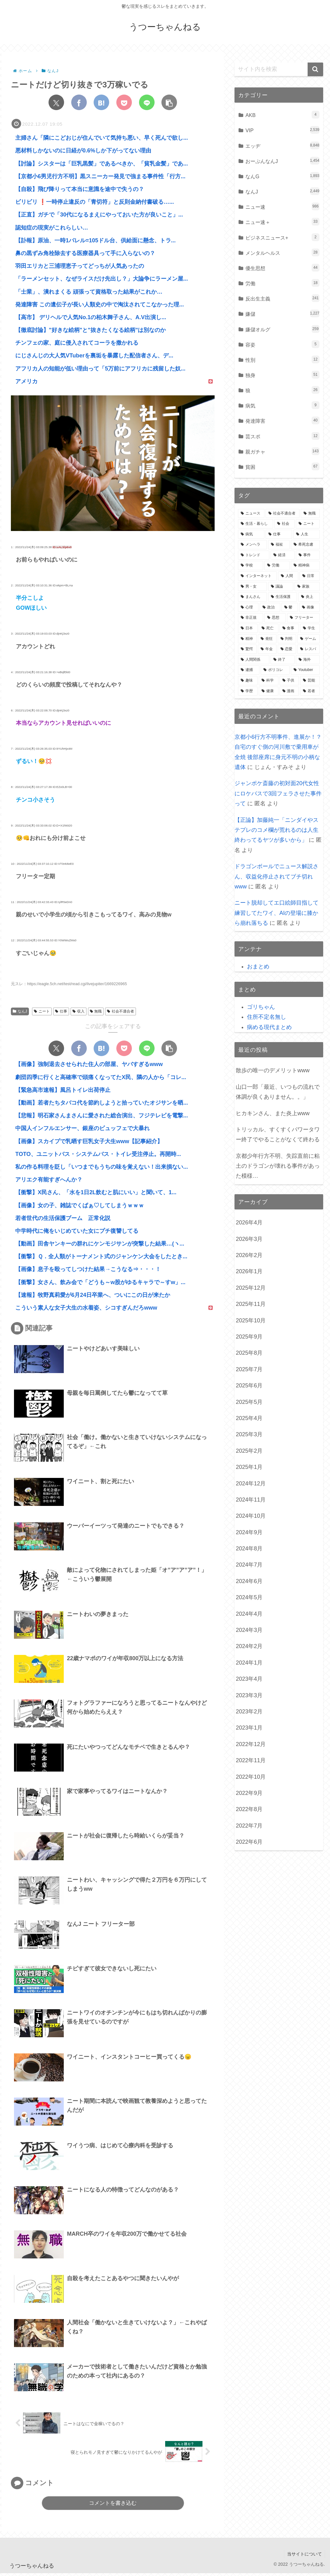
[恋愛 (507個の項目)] (287, 649)
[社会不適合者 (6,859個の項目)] (283, 513)
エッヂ (282, 145)
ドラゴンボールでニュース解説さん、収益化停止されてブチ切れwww (276, 876)
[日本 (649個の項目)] (248, 628)
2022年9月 (249, 1793)
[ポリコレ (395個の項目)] (275, 670)
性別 (282, 359)
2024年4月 (249, 1614)
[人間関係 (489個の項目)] (253, 659)
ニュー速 (282, 206)
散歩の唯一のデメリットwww (272, 1070)
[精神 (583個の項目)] (247, 639)
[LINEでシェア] (147, 102)
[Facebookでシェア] (79, 102)
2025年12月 (251, 1288)
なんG (282, 176)
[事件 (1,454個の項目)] (308, 555)
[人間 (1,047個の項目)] (288, 576)
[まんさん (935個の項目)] (252, 597)
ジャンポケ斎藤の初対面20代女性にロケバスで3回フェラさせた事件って (278, 793)
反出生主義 (282, 298)
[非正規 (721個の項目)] (250, 617)
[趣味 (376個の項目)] (248, 680)
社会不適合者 (120, 1011)
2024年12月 (251, 1483)
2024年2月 (249, 1646)
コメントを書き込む (113, 2506)
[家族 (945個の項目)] (307, 586)
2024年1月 (249, 1663)
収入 (78, 1011)
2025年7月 (249, 1369)
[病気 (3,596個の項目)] (251, 534)
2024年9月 (249, 1532)
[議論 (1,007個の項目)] (280, 586)
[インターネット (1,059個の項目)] (257, 576)
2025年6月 (249, 1385)
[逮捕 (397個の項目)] (248, 670)
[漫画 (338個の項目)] (289, 691)
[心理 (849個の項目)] (248, 607)
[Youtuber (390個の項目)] (305, 670)
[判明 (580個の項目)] (287, 639)
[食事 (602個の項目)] (289, 628)
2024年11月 (251, 1500)
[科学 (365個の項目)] (268, 680)
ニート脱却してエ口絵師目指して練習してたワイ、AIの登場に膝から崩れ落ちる (276, 913)
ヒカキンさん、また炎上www (272, 1113)
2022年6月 (249, 1842)
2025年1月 (249, 1467)
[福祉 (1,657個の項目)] (279, 544)
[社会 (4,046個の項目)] (284, 524)
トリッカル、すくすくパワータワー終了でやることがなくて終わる (278, 1134)
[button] (169, 102)
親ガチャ (282, 451)
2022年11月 (251, 1760)
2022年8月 (249, 1809)
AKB (282, 115)
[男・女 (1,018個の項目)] (252, 586)
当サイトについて (304, 2556)
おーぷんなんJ (282, 161)
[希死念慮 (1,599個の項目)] (305, 544)
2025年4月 (249, 1418)
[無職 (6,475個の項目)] (310, 513)
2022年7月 (249, 1826)
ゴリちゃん (261, 1007)
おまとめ (258, 966)
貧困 (282, 466)
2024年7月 (249, 1565)
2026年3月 (249, 1239)
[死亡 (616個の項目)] (268, 628)
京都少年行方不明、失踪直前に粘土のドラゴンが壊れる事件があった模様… (278, 1166)
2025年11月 (251, 1304)
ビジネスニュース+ (282, 237)
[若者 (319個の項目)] (310, 691)
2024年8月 (249, 1548)
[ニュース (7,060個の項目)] (251, 513)
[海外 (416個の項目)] (308, 659)
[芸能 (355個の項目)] (310, 680)
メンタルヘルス (282, 252)
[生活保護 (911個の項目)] (282, 597)
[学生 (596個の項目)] (310, 628)
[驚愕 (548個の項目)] (247, 649)
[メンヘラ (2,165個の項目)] (252, 544)
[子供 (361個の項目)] (289, 680)
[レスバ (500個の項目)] (308, 649)
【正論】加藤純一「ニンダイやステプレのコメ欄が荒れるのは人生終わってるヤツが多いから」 (276, 830)
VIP (282, 130)
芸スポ (282, 436)
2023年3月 (249, 1695)
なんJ (20, 1011)
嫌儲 (282, 313)
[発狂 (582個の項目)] (267, 639)
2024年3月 (249, 1630)
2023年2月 (249, 1711)
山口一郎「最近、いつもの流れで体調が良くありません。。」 (278, 1092)
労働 (282, 283)
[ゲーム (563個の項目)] (308, 639)
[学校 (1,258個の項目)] (250, 565)
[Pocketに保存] (124, 102)
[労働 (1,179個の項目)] (277, 565)
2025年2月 (249, 1451)
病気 (282, 405)
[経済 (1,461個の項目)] (283, 555)
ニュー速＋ (282, 222)
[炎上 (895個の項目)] (309, 597)
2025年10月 (251, 1320)
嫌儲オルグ (282, 329)
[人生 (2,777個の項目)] (306, 534)
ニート (42, 1011)
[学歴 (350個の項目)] (248, 691)
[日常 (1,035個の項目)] (310, 576)
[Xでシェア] (56, 102)
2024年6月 (249, 1581)
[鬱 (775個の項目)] (289, 607)
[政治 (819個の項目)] (270, 607)
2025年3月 (249, 1434)
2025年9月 (249, 1337)
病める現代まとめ (269, 1027)
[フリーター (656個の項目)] (303, 617)
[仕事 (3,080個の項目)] (279, 534)
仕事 (61, 1011)
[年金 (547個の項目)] (267, 649)
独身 (282, 375)
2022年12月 (251, 1744)
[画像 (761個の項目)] (309, 607)
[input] (279, 69)
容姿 (282, 344)
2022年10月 (251, 1777)
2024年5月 (249, 1597)
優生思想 (282, 268)
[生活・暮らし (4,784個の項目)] (255, 524)
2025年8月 (249, 1353)
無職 (96, 1011)
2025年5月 (249, 1402)
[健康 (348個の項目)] (268, 691)
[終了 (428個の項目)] (283, 659)
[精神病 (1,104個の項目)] (305, 565)
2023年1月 (249, 1728)
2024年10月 (251, 1516)
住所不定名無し (266, 1017)
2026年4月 (249, 1222)
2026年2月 (249, 1255)
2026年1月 (249, 1271)
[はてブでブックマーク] (101, 102)
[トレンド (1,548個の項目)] (253, 555)
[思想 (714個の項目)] (275, 617)
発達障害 (282, 420)
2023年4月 (249, 1679)
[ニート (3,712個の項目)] (308, 524)
